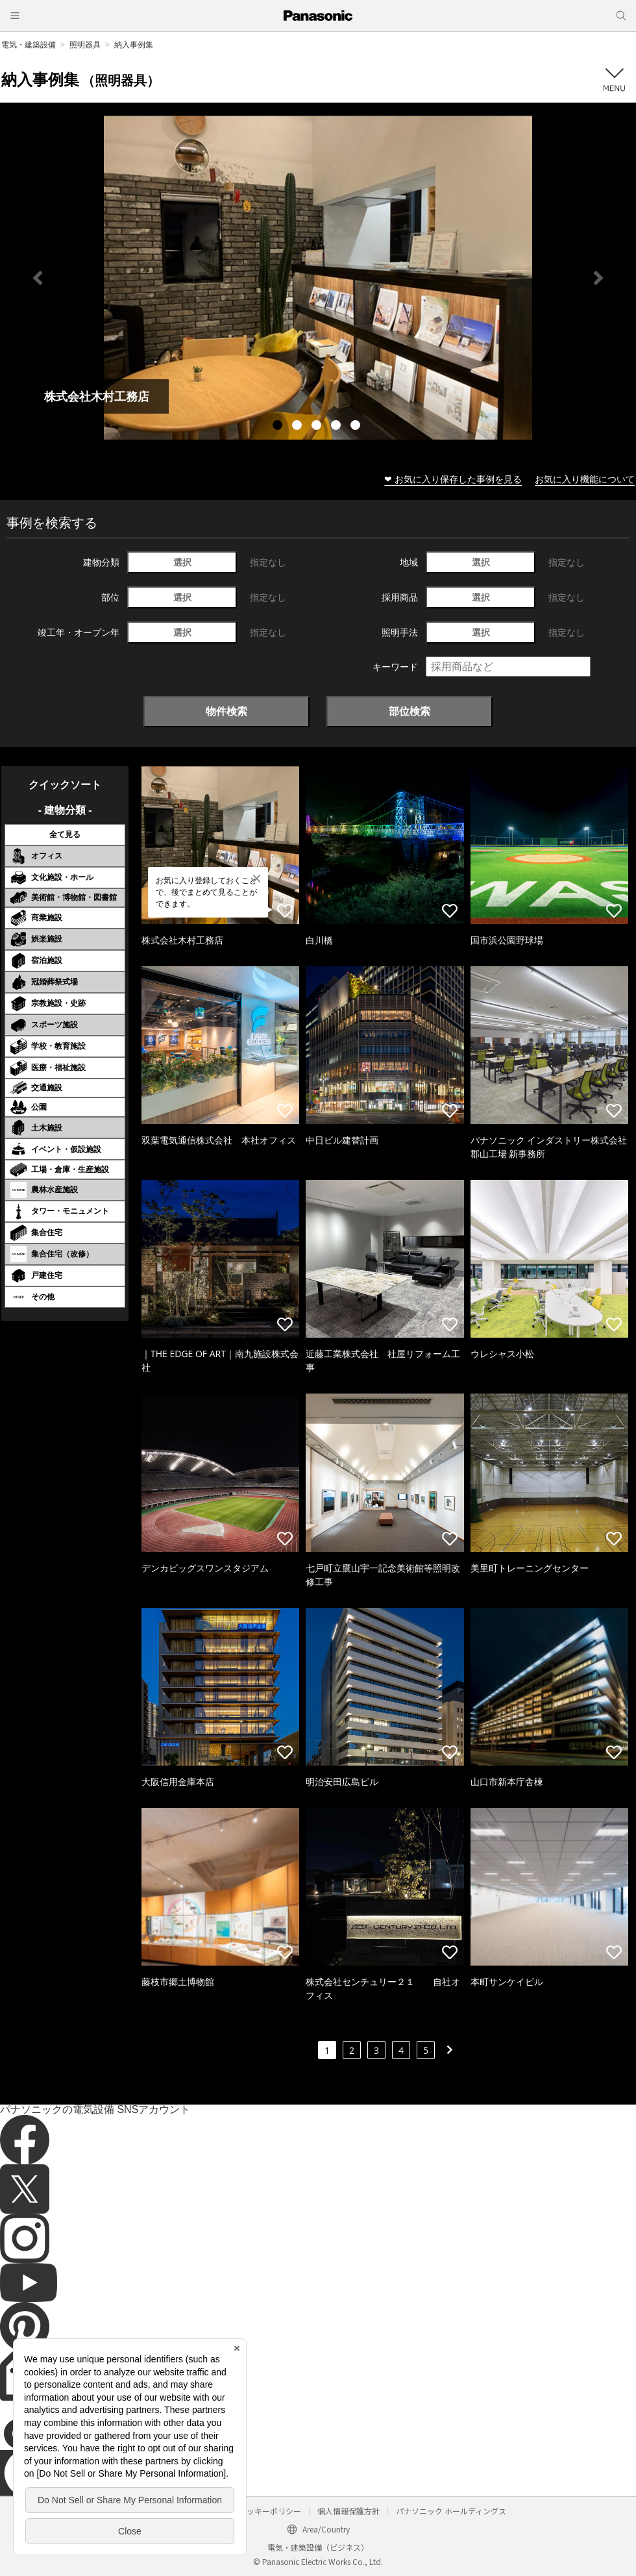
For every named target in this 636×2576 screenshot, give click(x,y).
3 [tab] (318, 426)
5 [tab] (356, 426)
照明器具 (85, 44)
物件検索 (226, 711)
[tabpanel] (318, 278)
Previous (38, 278)
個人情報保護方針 (348, 2510)
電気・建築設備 (28, 44)
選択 (182, 562)
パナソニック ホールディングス (451, 2510)
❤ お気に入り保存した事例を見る (453, 479)
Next (598, 278)
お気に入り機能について (585, 479)
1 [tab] (279, 426)
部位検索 (409, 711)
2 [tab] (298, 426)
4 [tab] (337, 426)
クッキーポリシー (270, 2510)
